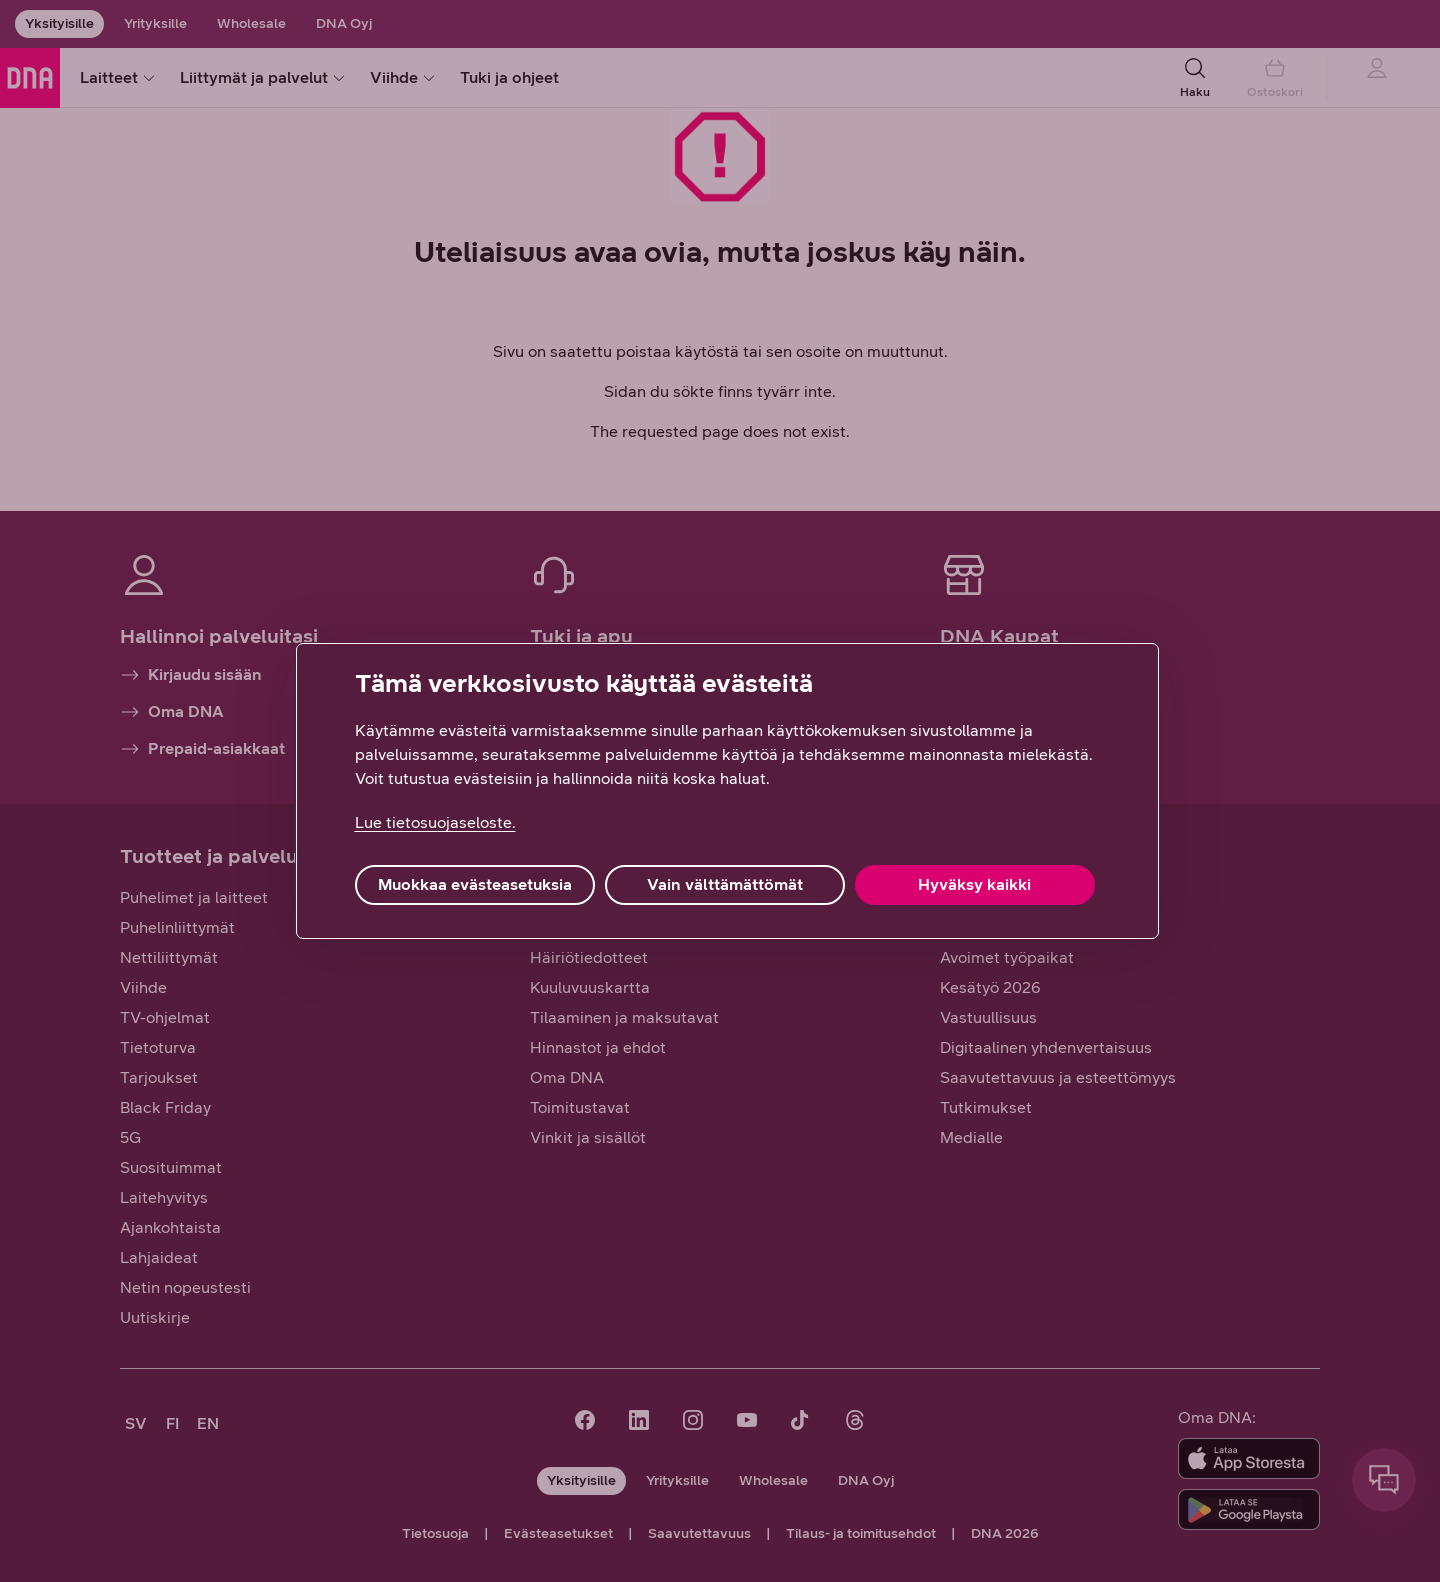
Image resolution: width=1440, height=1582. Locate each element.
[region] (727, 791)
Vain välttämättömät (725, 884)
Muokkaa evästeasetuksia (475, 884)
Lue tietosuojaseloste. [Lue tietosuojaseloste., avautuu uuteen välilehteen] (435, 822)
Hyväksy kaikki (974, 884)
